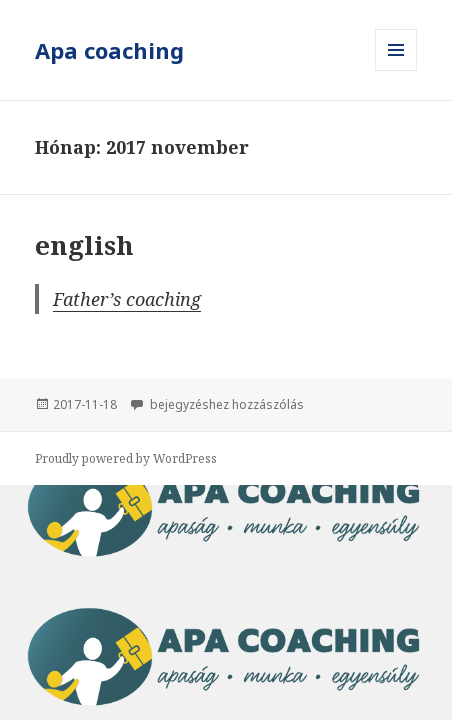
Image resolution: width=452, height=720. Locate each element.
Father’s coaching (127, 299)
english (84, 245)
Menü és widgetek (396, 70)
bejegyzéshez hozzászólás (225, 404)
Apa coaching (109, 50)
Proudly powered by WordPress (126, 458)
